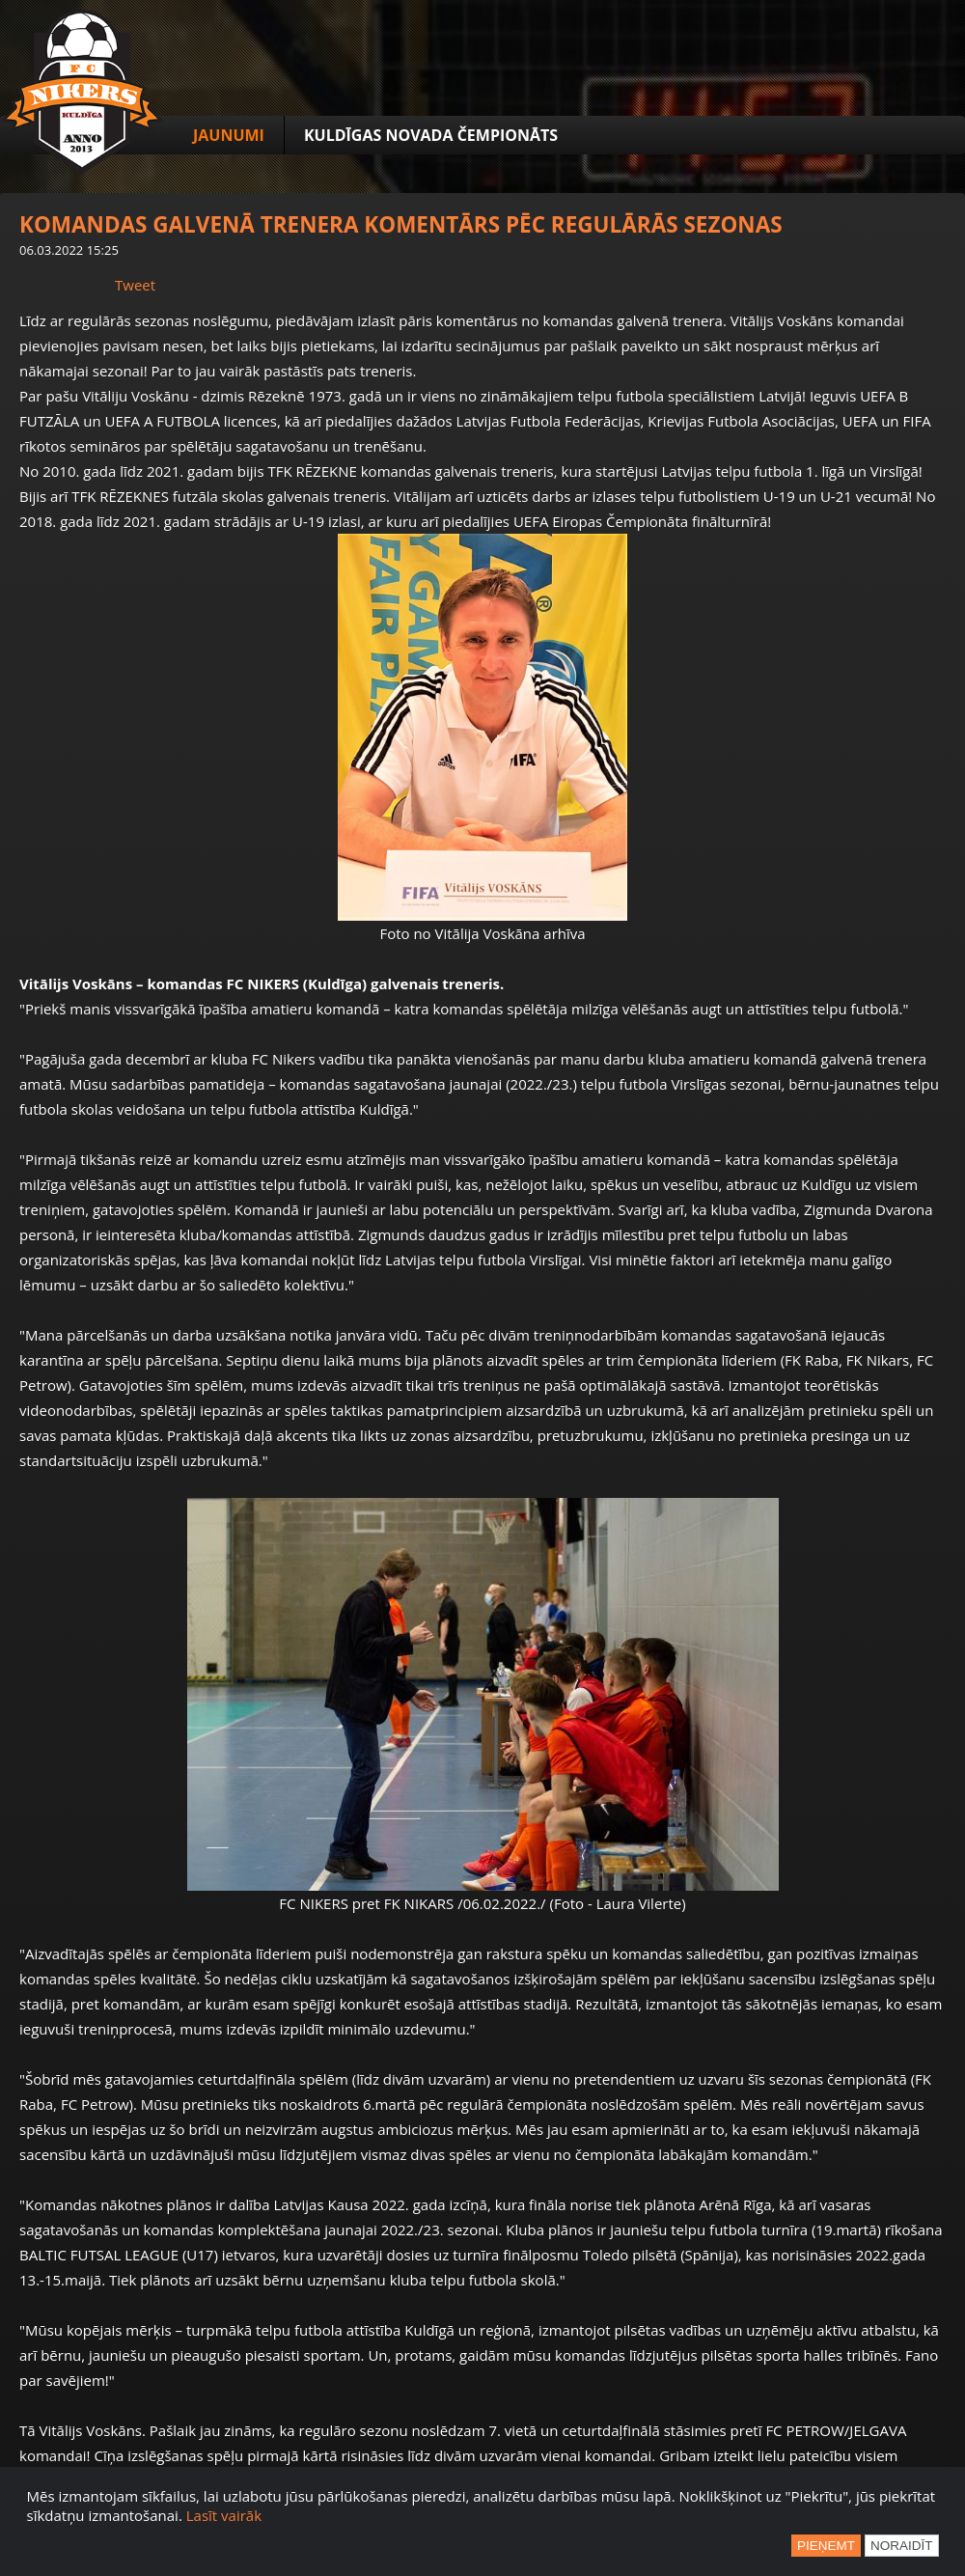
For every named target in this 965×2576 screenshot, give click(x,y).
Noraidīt (901, 2545)
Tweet (135, 284)
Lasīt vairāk (224, 2515)
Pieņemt (826, 2545)
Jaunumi (228, 135)
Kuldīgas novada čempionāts (431, 135)
